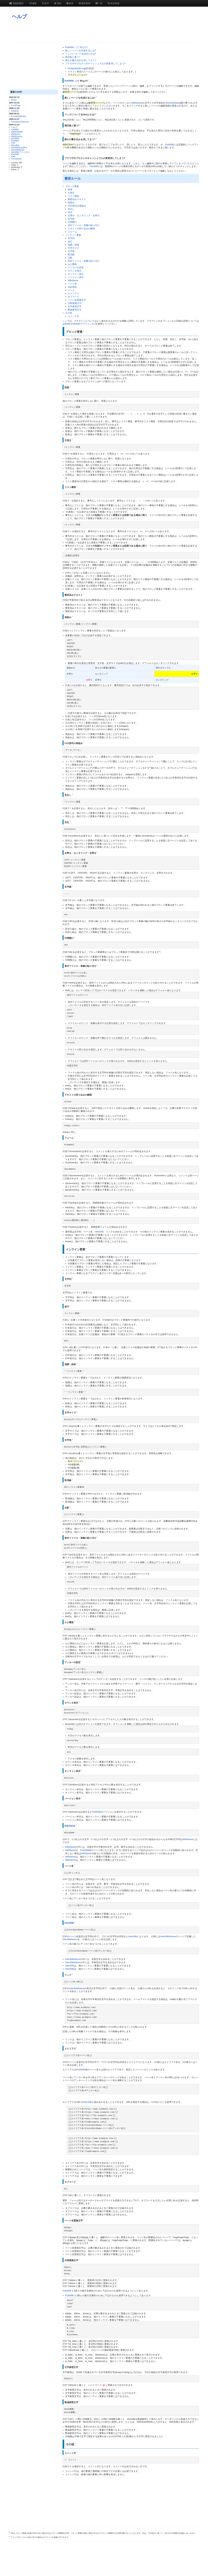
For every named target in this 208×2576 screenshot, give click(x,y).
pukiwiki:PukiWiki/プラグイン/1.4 (79, 323)
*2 (133, 2200)
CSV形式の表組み (77, 205)
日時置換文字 (74, 303)
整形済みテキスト (77, 199)
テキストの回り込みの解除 (81, 228)
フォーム (72, 231)
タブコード (73, 296)
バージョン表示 (76, 277)
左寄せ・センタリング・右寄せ (84, 215)
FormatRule (16, 159)
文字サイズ (73, 248)
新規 (70, 3)
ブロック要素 (72, 186)
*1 (159, 951)
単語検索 (113, 3)
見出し (71, 209)
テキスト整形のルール (79, 71)
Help (13, 156)
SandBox (15, 138)
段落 (70, 189)
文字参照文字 (74, 306)
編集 (33, 3)
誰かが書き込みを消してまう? (80, 60)
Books (14, 100)
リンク (71, 290)
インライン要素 (73, 235)
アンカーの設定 (76, 267)
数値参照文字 (74, 309)
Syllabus (15, 111)
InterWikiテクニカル (20, 152)
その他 (68, 313)
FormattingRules (18, 116)
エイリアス (73, 293)
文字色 (71, 251)
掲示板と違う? (72, 57)
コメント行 (73, 316)
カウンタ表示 (74, 270)
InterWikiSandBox (19, 147)
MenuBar (15, 145)
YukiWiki (15, 129)
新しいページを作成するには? (80, 50)
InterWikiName (18, 150)
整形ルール (73, 178)
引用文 (71, 192)
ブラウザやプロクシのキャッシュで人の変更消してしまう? (95, 63)
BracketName (173, 102)
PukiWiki (15, 141)
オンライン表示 (76, 274)
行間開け (72, 222)
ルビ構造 (72, 264)
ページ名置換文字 (77, 300)
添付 (45, 3)
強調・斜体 (73, 244)
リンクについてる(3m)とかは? (80, 53)
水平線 (71, 218)
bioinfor (16, 3)
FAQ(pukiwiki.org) (77, 68)
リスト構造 (73, 196)
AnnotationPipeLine (20, 122)
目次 (70, 212)
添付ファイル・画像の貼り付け (84, 225)
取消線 (71, 254)
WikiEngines (16, 136)
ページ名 (72, 283)
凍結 (57, 3)
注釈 (70, 257)
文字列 (71, 238)
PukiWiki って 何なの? (76, 47)
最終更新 (84, 3)
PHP (13, 143)
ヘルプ (19, 16)
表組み (71, 202)
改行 (70, 241)
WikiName (15, 134)
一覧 (99, 3)
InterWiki (15, 154)
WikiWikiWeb (17, 132)
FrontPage (16, 105)
